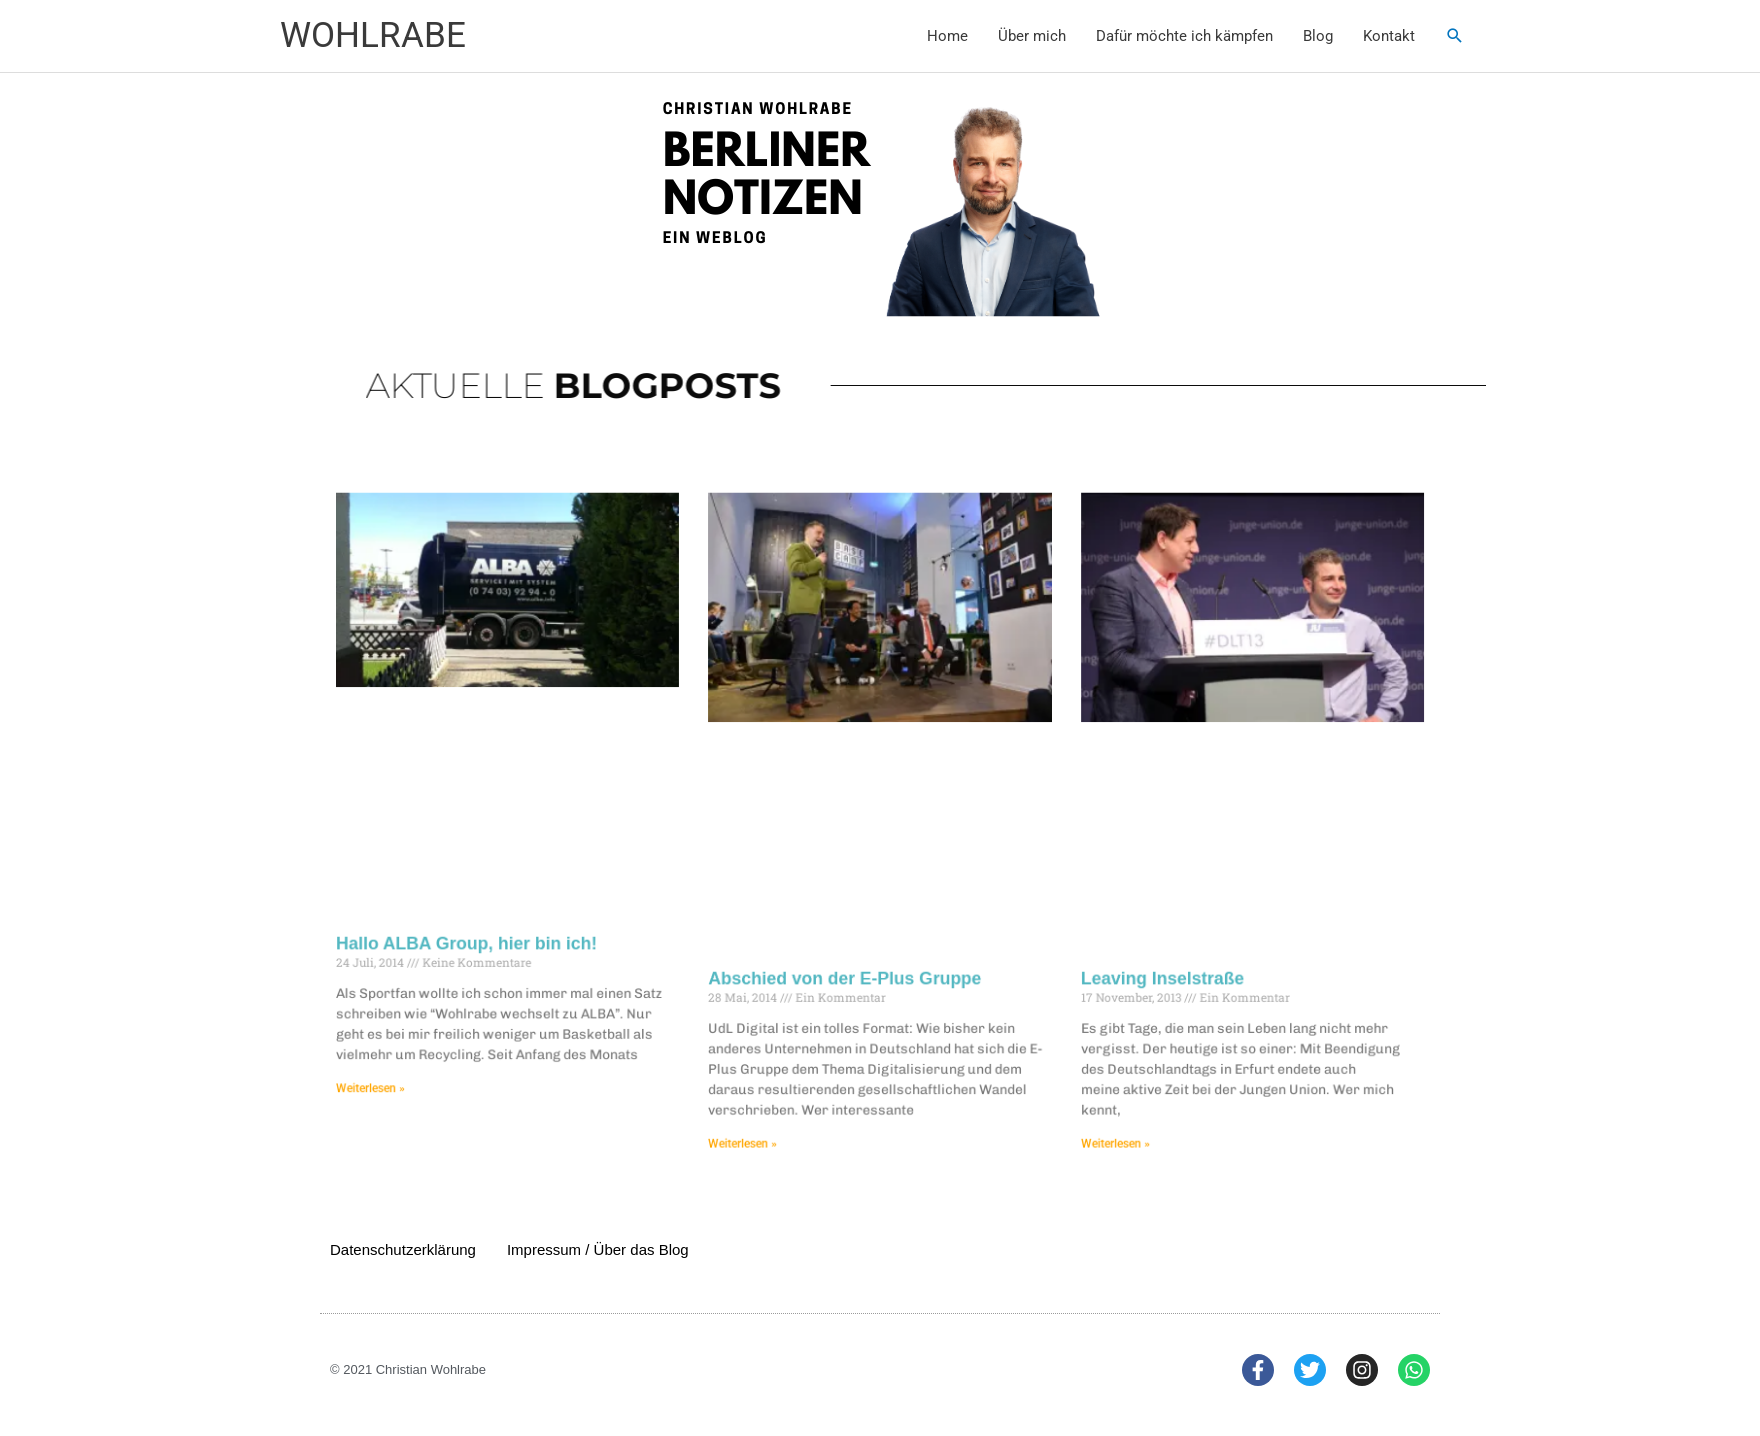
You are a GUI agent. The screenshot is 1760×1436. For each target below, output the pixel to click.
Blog (1318, 36)
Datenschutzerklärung (403, 1249)
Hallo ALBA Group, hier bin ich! (491, 936)
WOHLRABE (373, 35)
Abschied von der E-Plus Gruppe (847, 969)
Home (947, 36)
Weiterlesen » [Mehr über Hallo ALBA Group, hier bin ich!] (401, 1072)
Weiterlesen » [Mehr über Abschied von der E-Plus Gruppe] (751, 1124)
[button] (1455, 36)
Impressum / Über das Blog (598, 1249)
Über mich (1032, 36)
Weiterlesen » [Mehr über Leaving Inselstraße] (1101, 1124)
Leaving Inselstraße (1145, 969)
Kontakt (1389, 36)
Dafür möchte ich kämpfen (1184, 36)
